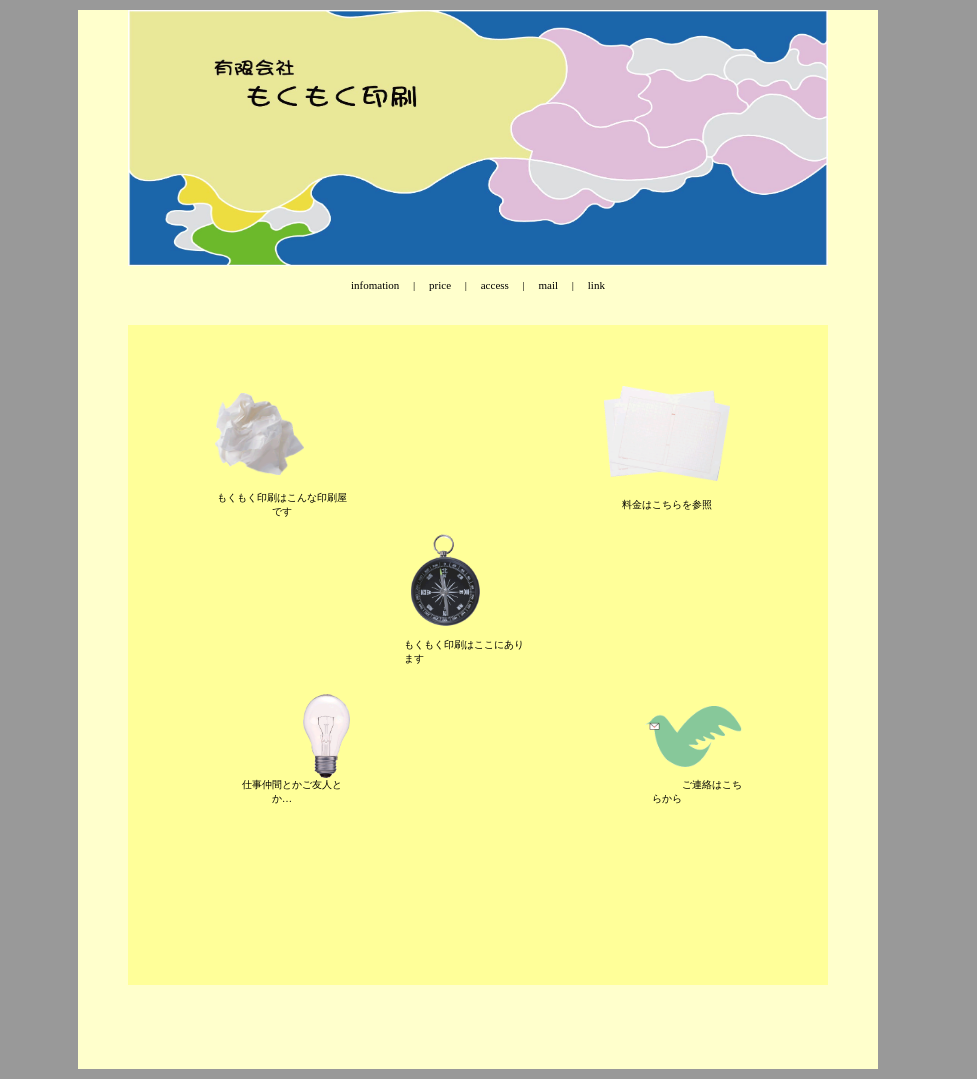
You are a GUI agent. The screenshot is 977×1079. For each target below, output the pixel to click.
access (495, 285)
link (595, 285)
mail (549, 285)
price (440, 285)
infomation (375, 285)
